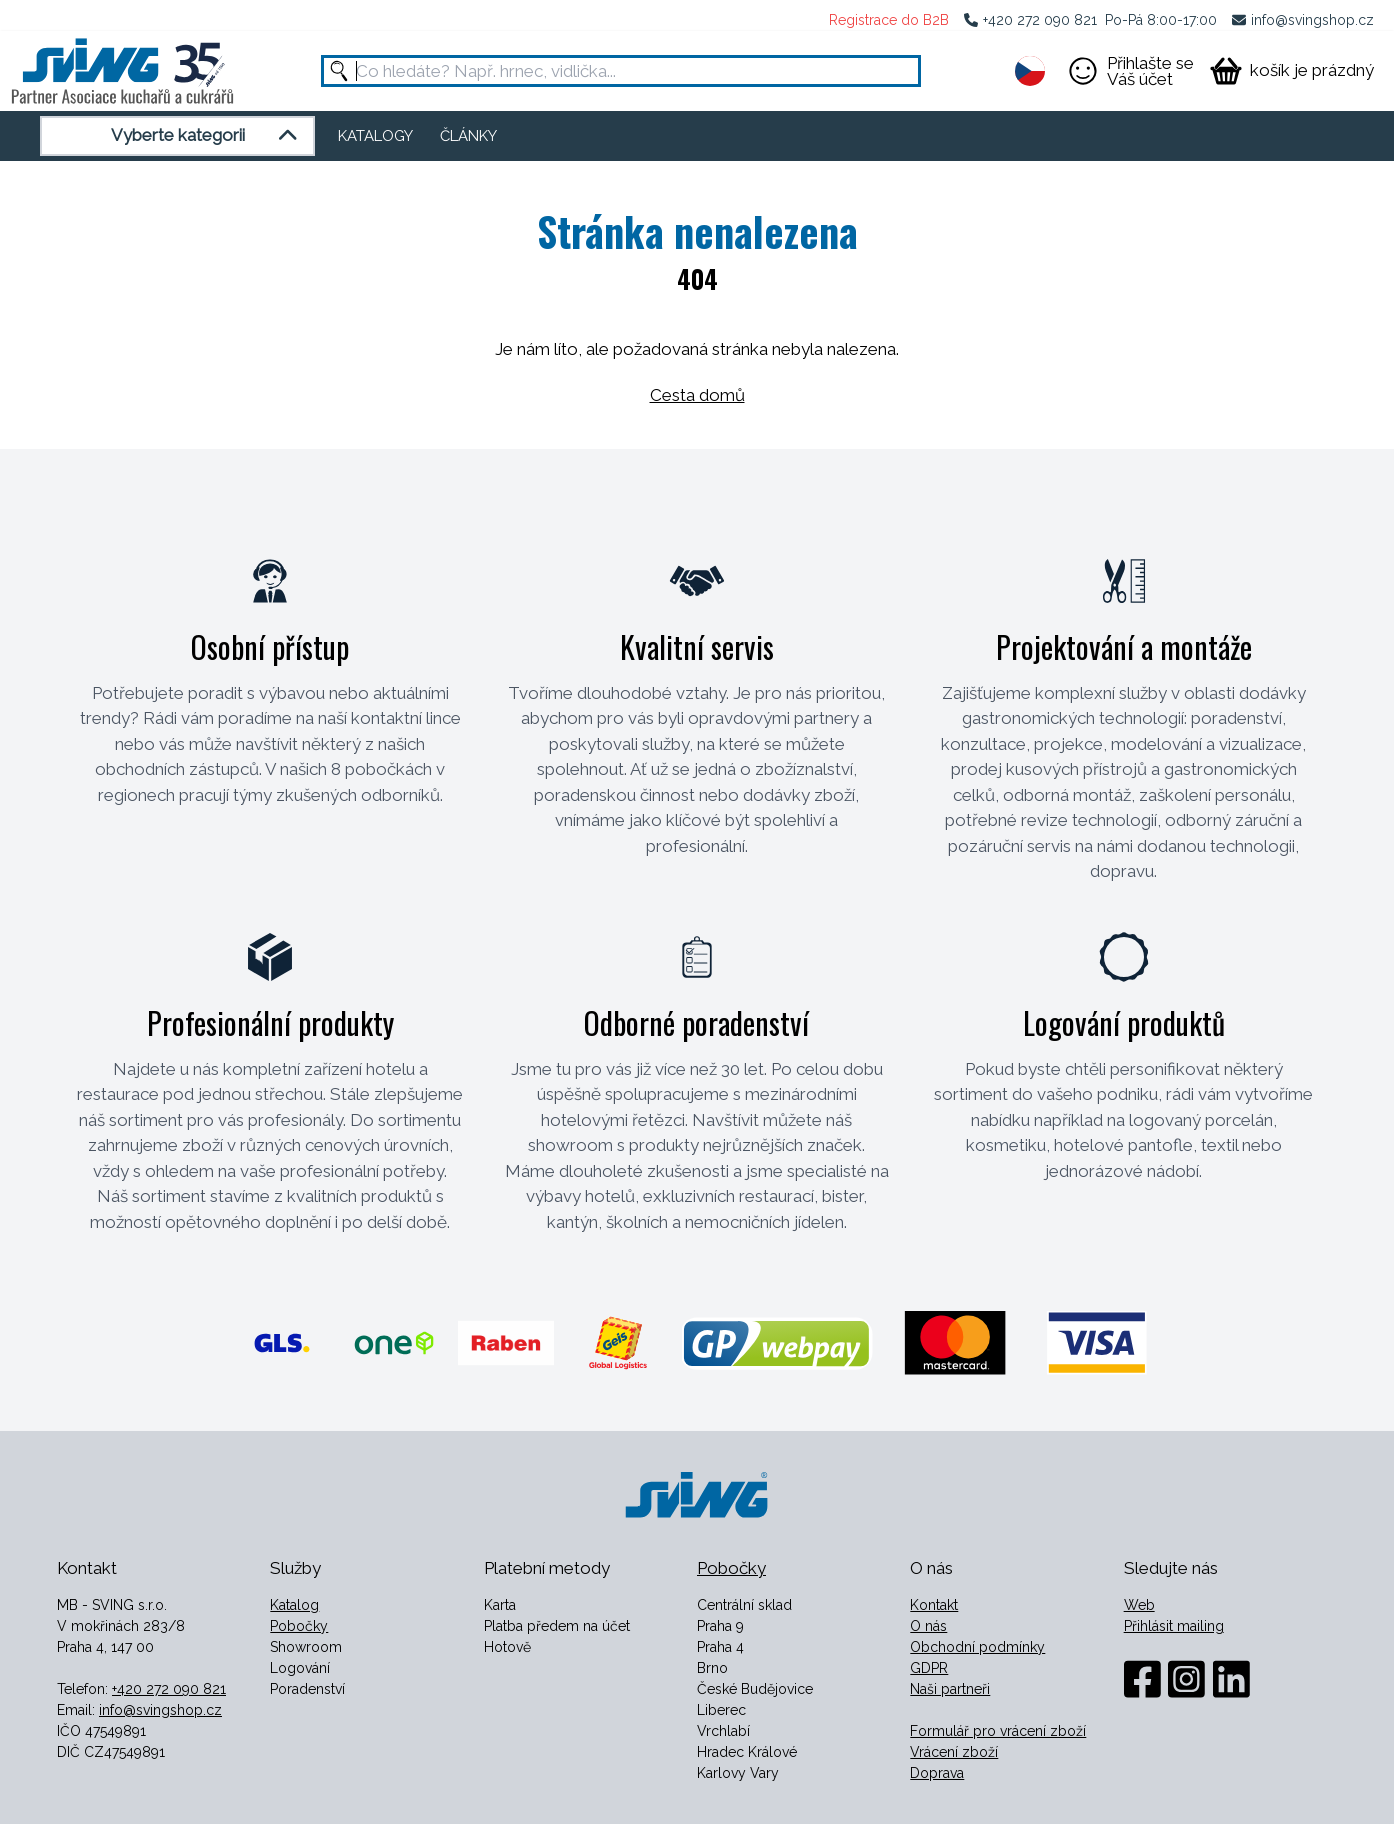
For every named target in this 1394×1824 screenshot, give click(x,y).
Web (1139, 1605)
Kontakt (934, 1605)
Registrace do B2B (889, 20)
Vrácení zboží (954, 1752)
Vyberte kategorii (207, 136)
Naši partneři (950, 1689)
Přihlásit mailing (1174, 1626)
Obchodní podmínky (977, 1647)
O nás (928, 1626)
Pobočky (299, 1626)
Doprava (937, 1773)
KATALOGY (375, 136)
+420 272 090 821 (1040, 20)
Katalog (294, 1605)
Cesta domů (697, 395)
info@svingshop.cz (1312, 20)
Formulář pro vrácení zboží (998, 1731)
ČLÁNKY (468, 136)
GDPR (929, 1668)
